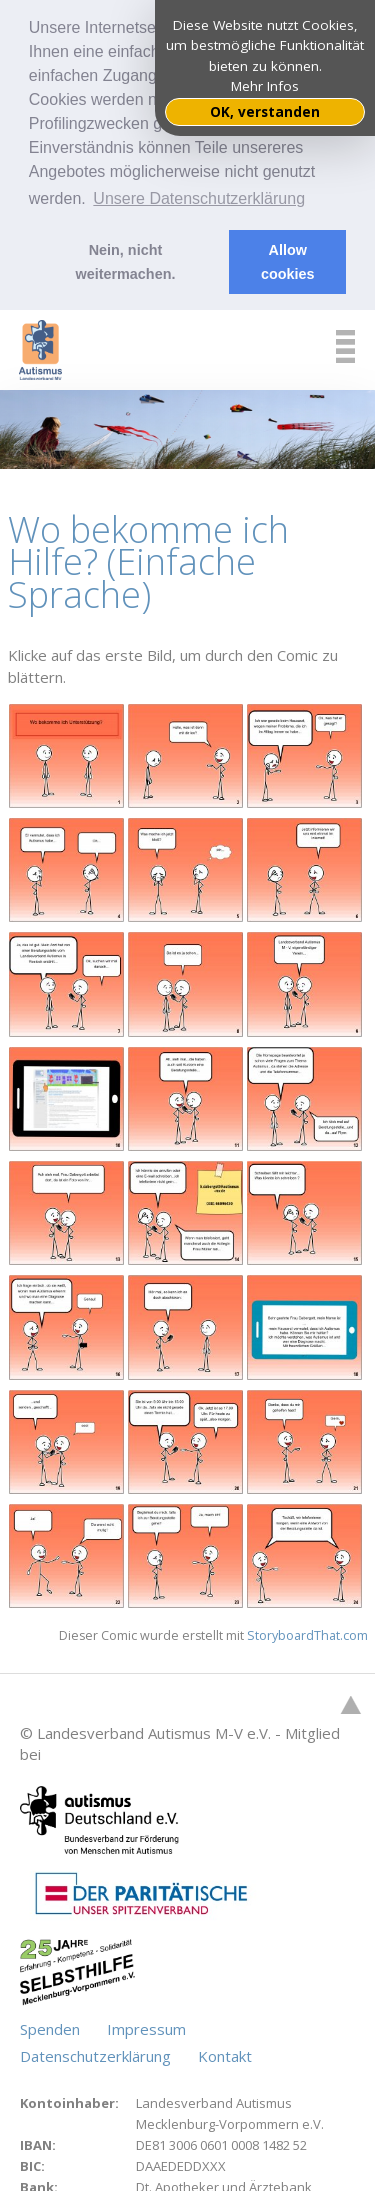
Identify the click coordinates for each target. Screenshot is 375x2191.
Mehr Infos (265, 86)
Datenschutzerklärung (97, 2051)
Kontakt (225, 2051)
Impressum (146, 2024)
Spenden (52, 2024)
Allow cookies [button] (288, 262)
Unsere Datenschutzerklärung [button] (199, 198)
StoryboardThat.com (307, 1630)
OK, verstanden (265, 112)
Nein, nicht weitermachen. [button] (125, 262)
